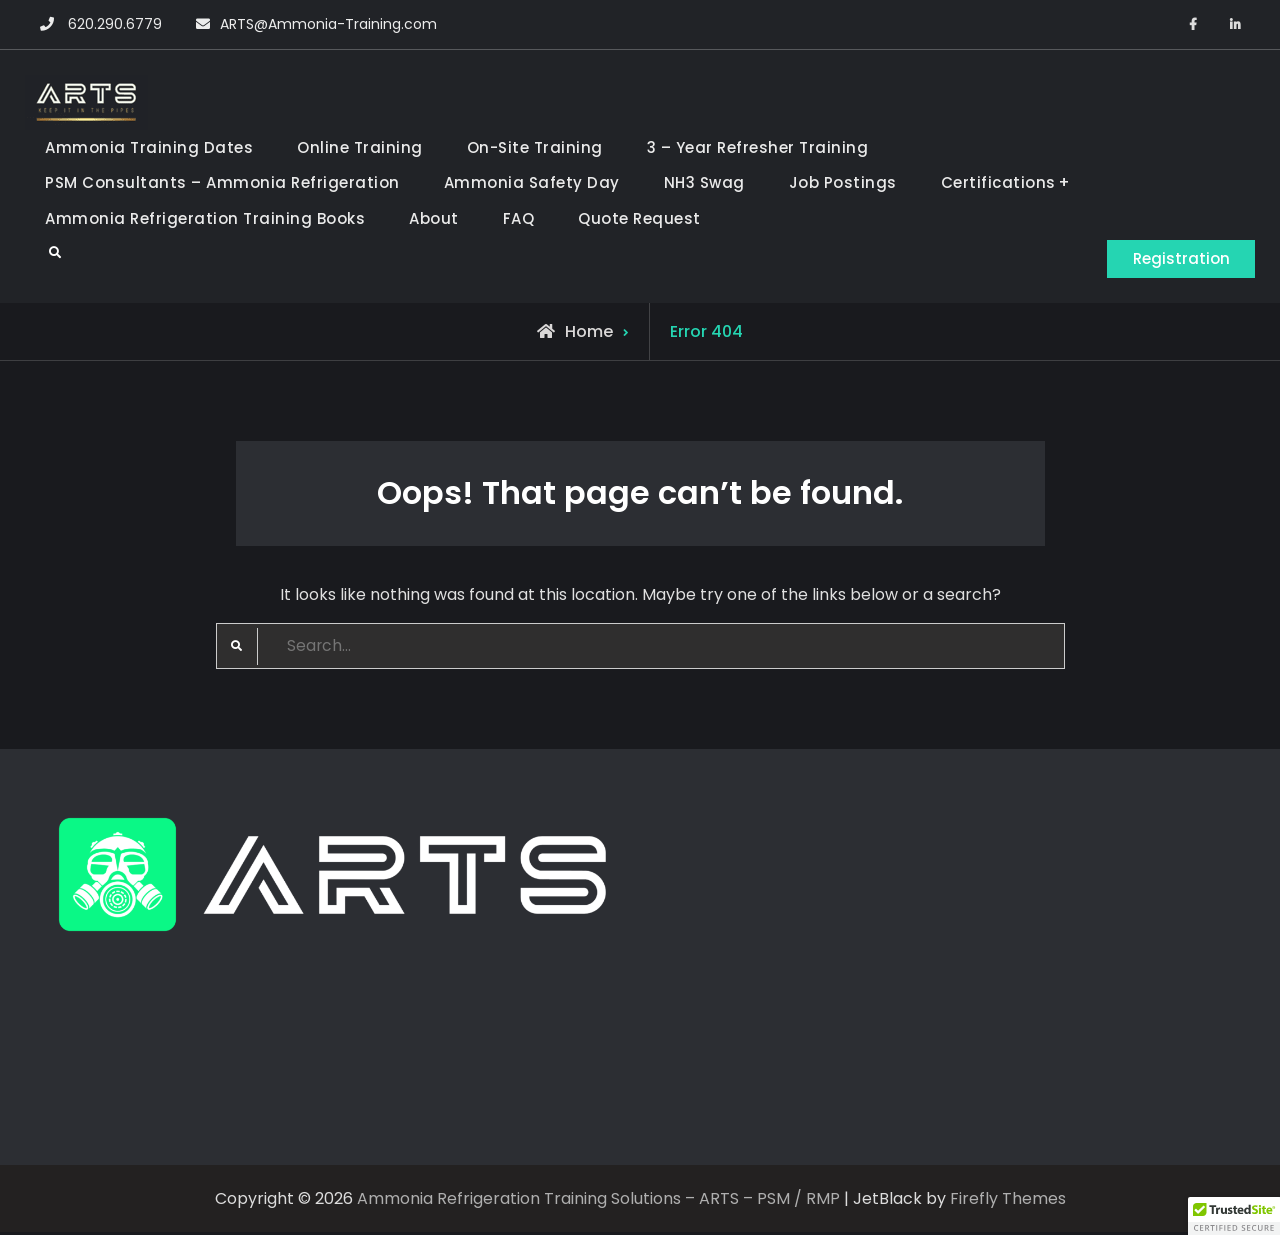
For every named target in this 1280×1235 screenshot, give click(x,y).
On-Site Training (535, 147)
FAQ (519, 218)
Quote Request (639, 218)
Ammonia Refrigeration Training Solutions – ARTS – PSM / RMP (598, 1201)
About (434, 218)
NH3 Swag (704, 182)
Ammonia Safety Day (532, 182)
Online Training (360, 147)
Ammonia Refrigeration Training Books (205, 218)
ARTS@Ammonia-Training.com (328, 24)
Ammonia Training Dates (149, 147)
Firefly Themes (1008, 1201)
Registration (1175, 257)
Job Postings (843, 182)
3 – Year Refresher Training (758, 147)
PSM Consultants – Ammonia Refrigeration (222, 182)
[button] (1234, 1216)
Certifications (998, 182)
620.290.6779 (115, 24)
